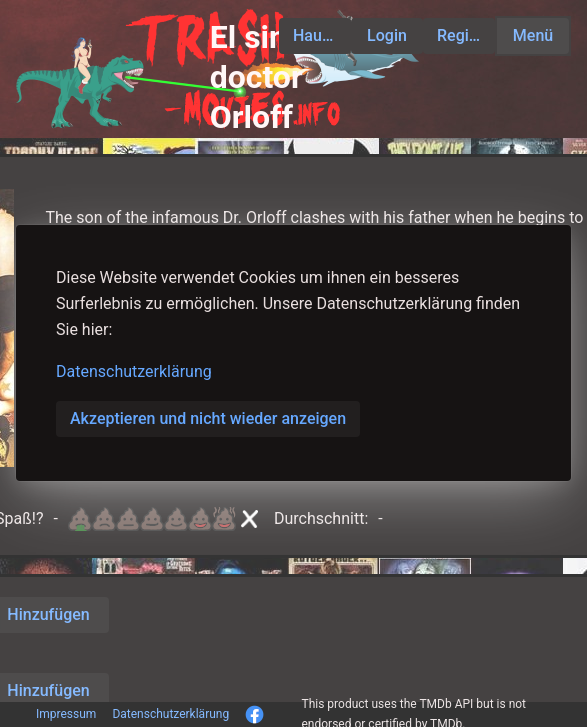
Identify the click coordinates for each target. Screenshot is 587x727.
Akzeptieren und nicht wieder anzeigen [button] (208, 418)
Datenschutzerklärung (134, 371)
